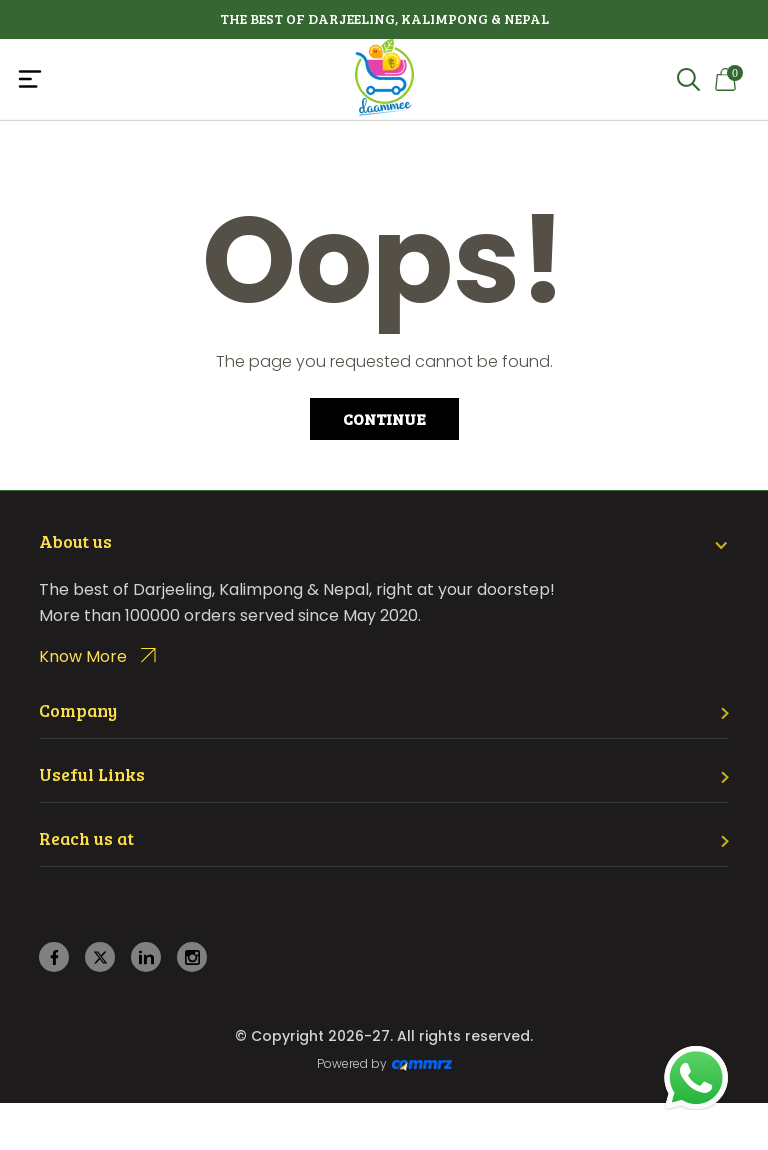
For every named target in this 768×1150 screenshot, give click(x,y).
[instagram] (192, 957)
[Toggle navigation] (138, 79)
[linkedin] (146, 957)
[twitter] (100, 957)
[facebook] (54, 957)
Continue (384, 418)
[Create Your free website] (422, 1064)
